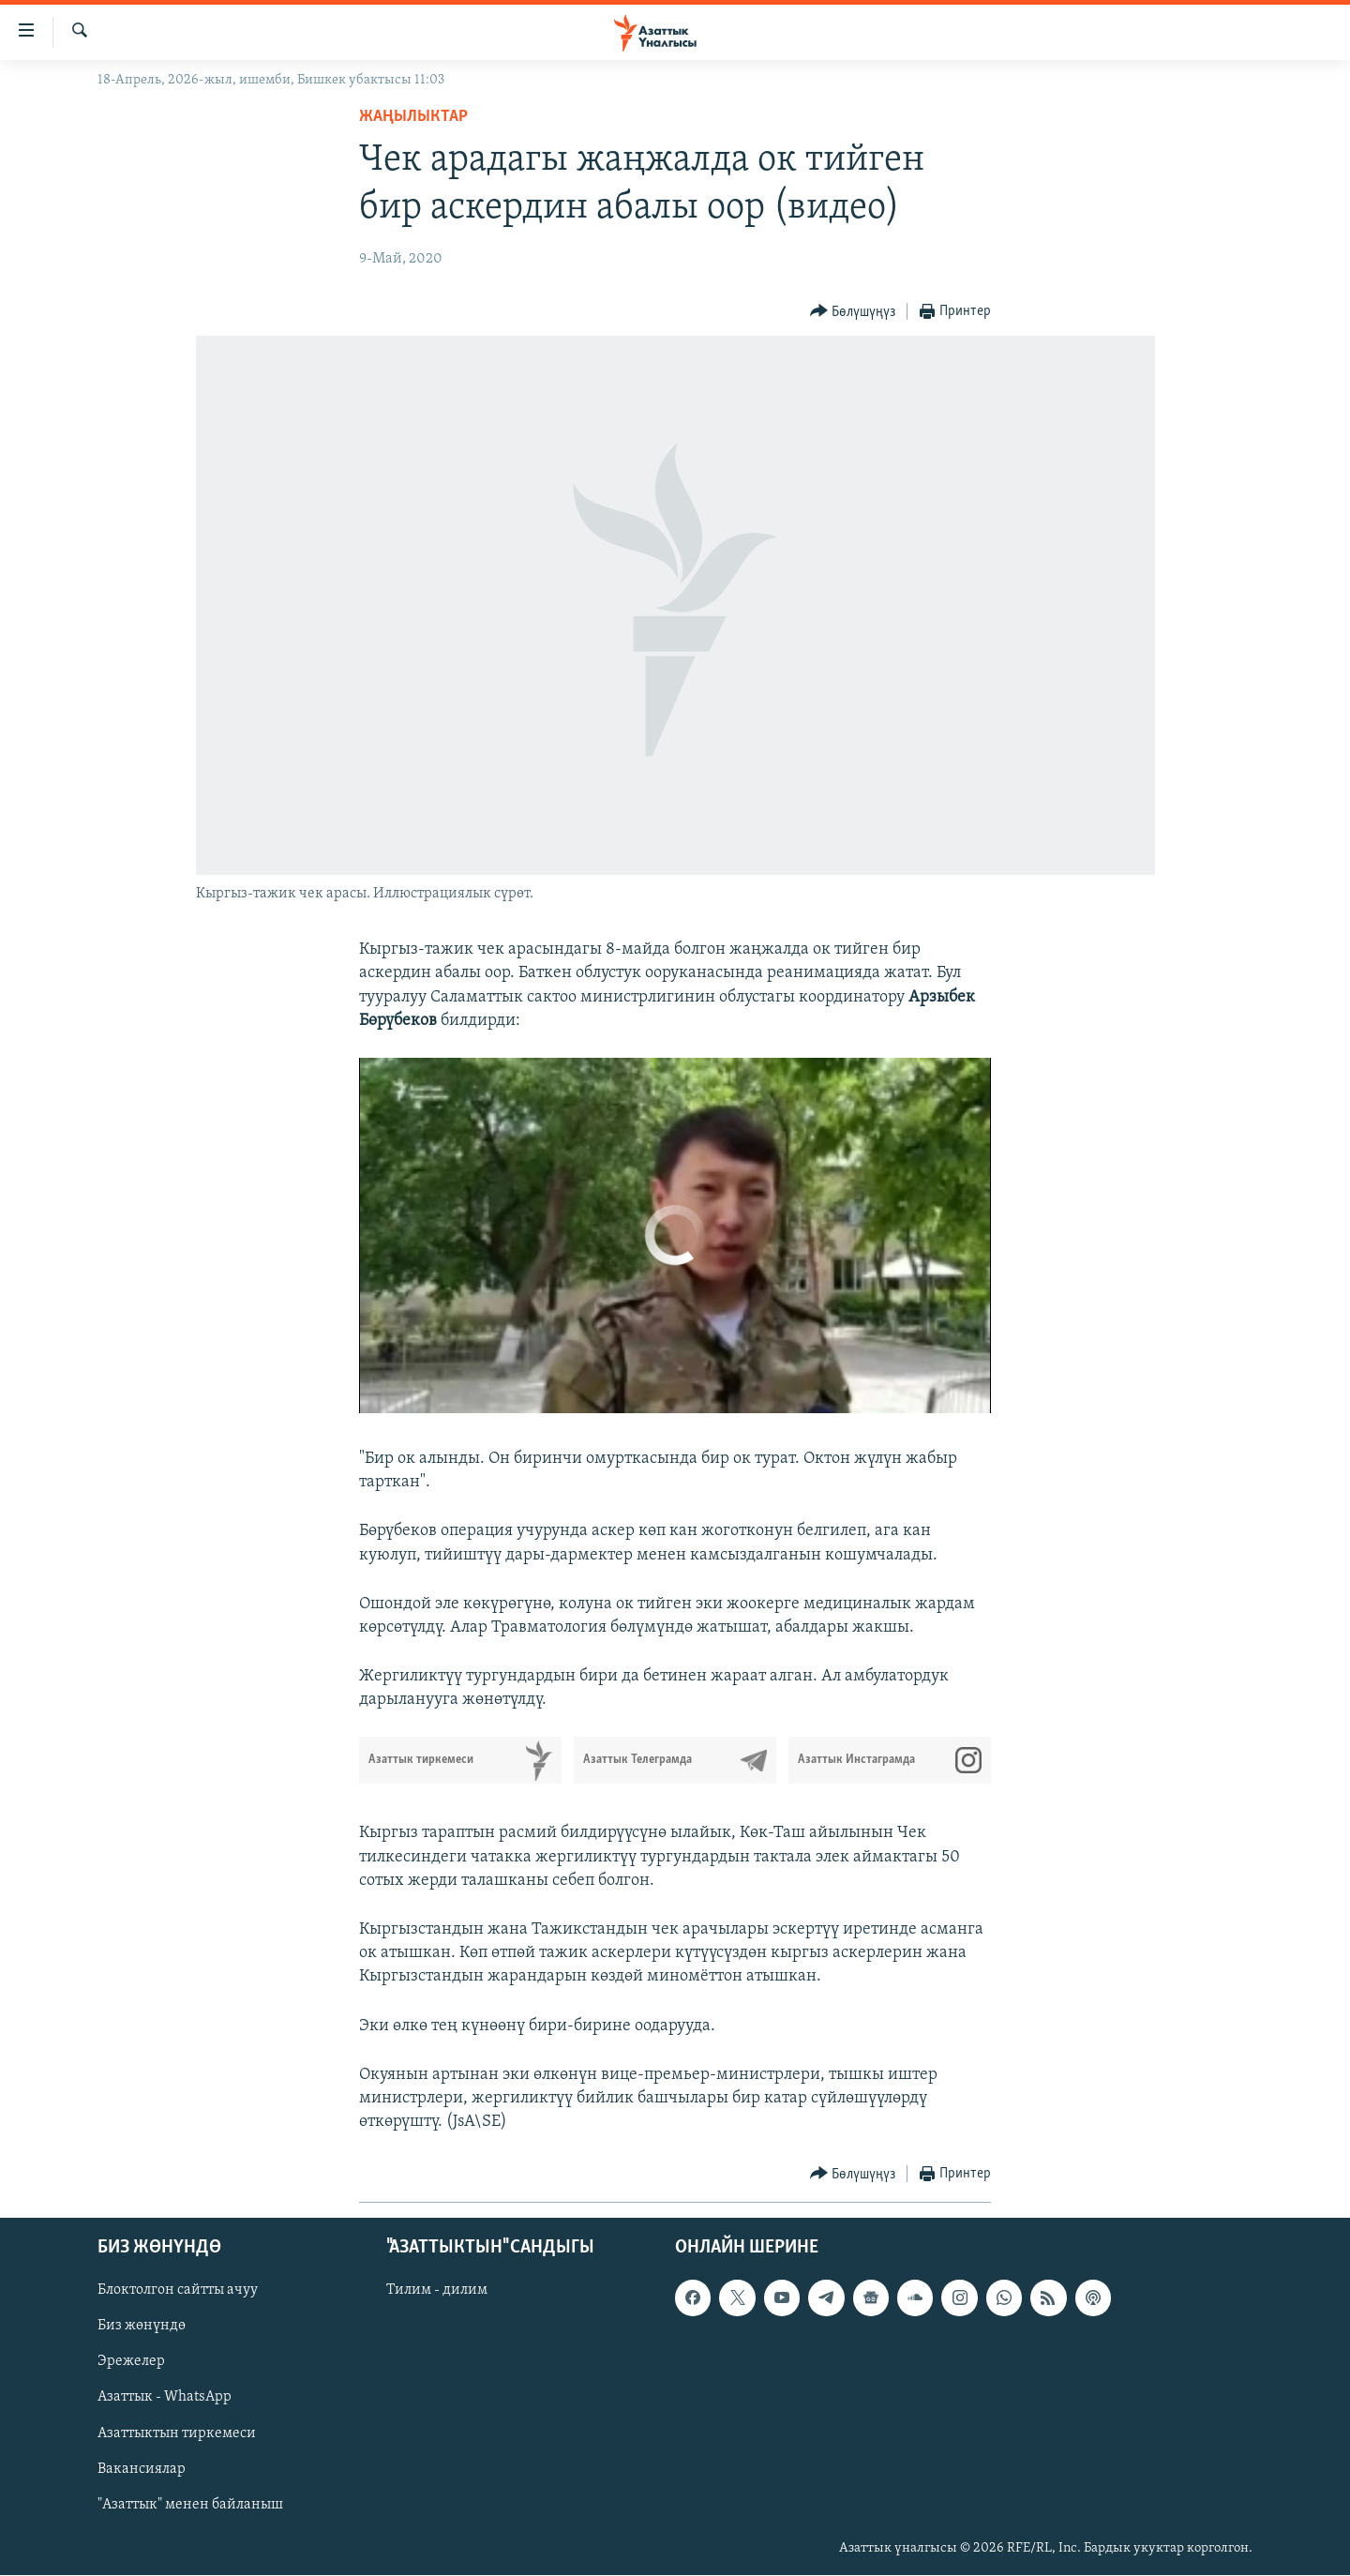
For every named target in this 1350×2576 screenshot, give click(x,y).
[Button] (853, 311)
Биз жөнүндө (142, 2326)
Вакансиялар (142, 2469)
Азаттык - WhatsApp (165, 2397)
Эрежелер (131, 2362)
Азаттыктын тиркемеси (177, 2433)
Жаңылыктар (413, 117)
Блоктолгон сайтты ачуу (178, 2290)
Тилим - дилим (437, 2290)
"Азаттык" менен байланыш (190, 2504)
